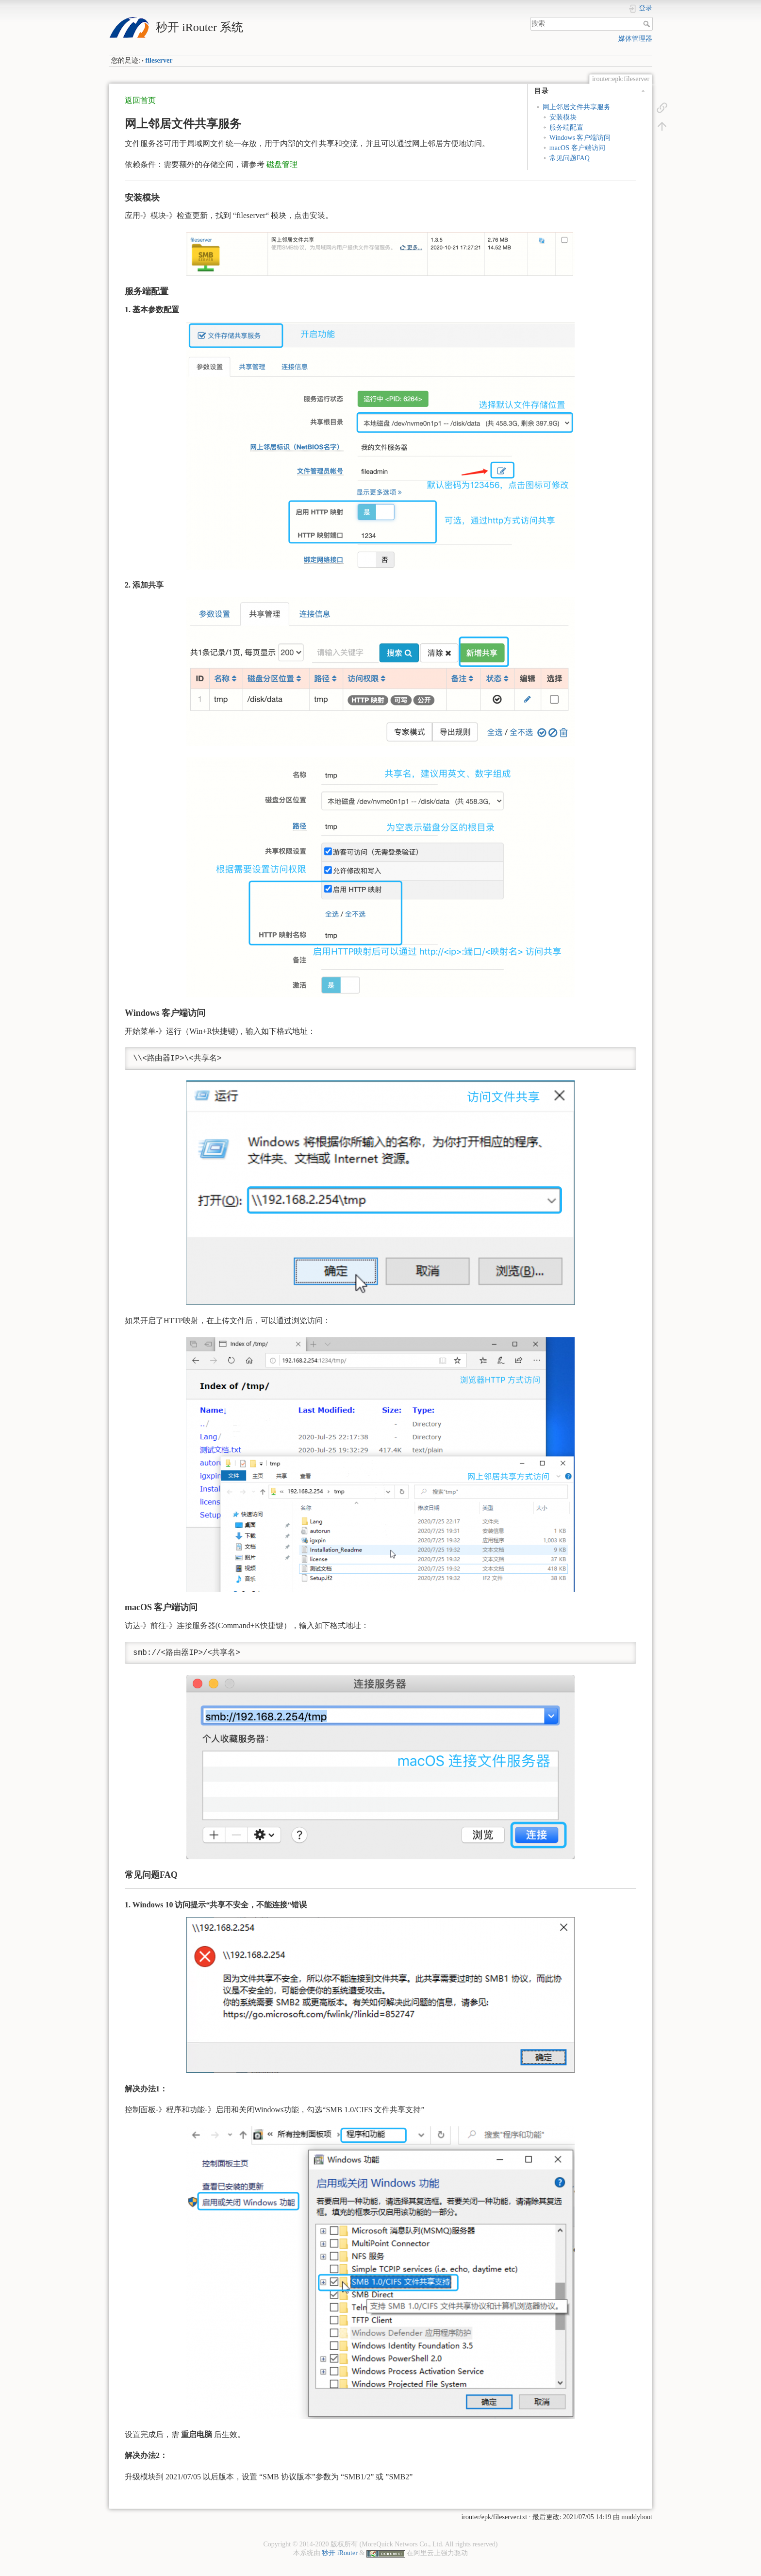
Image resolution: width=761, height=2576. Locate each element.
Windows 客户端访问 (580, 137)
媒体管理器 (635, 38)
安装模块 (563, 117)
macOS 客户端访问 (577, 148)
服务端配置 (566, 127)
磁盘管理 (282, 164)
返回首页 (140, 100)
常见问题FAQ (569, 158)
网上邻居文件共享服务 (577, 107)
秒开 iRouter (340, 2553)
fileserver (158, 60)
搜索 (647, 23)
